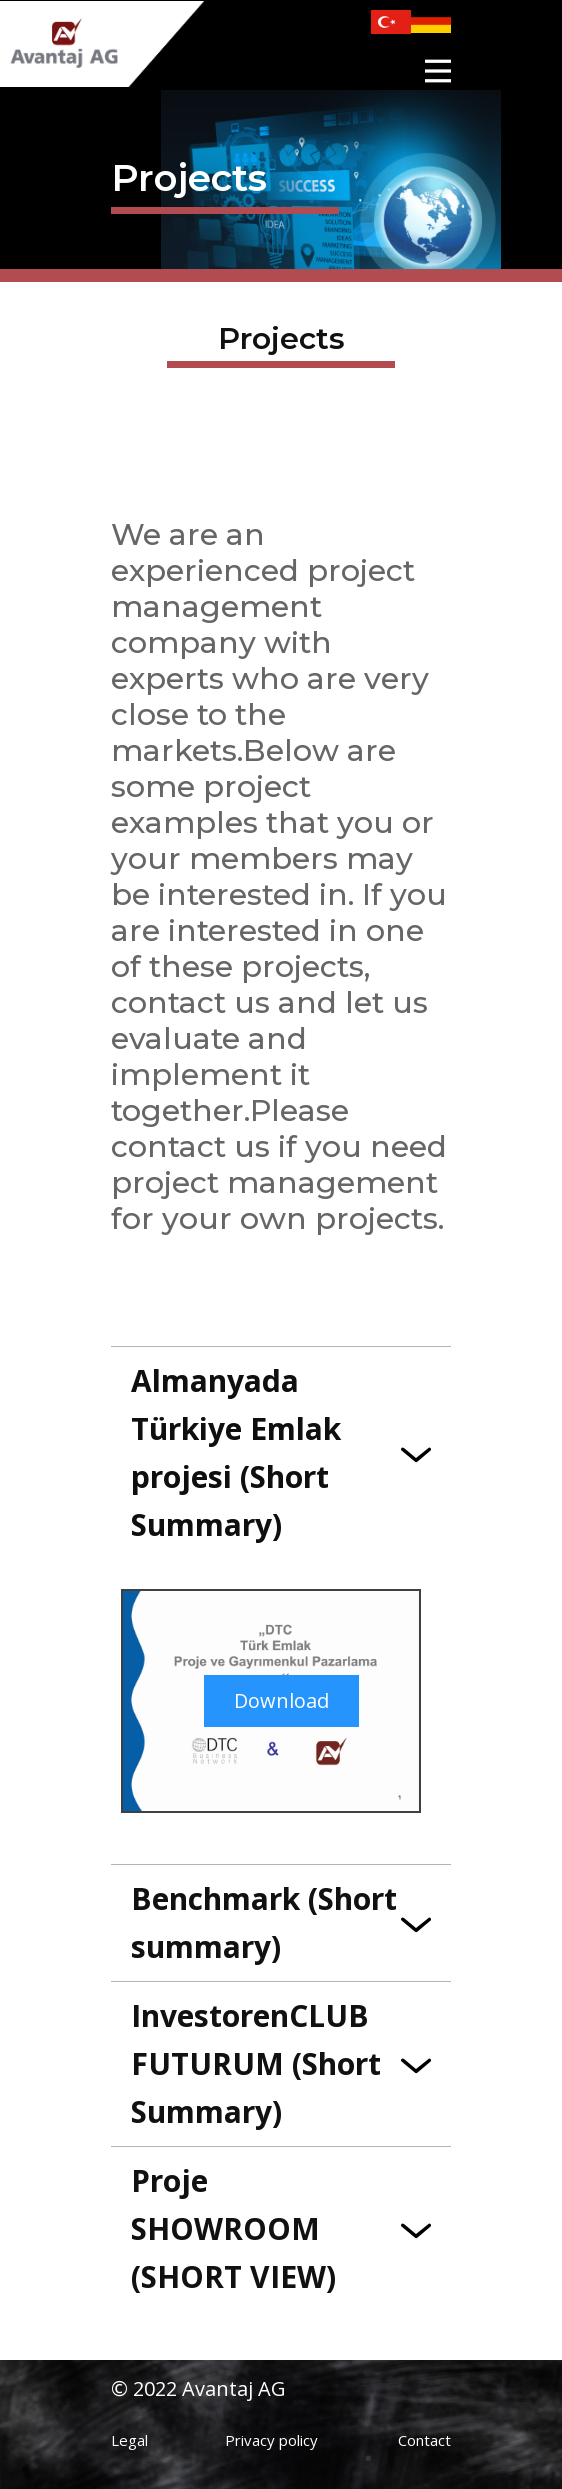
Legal (129, 2440)
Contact (424, 2440)
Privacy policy (271, 2440)
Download (281, 1700)
